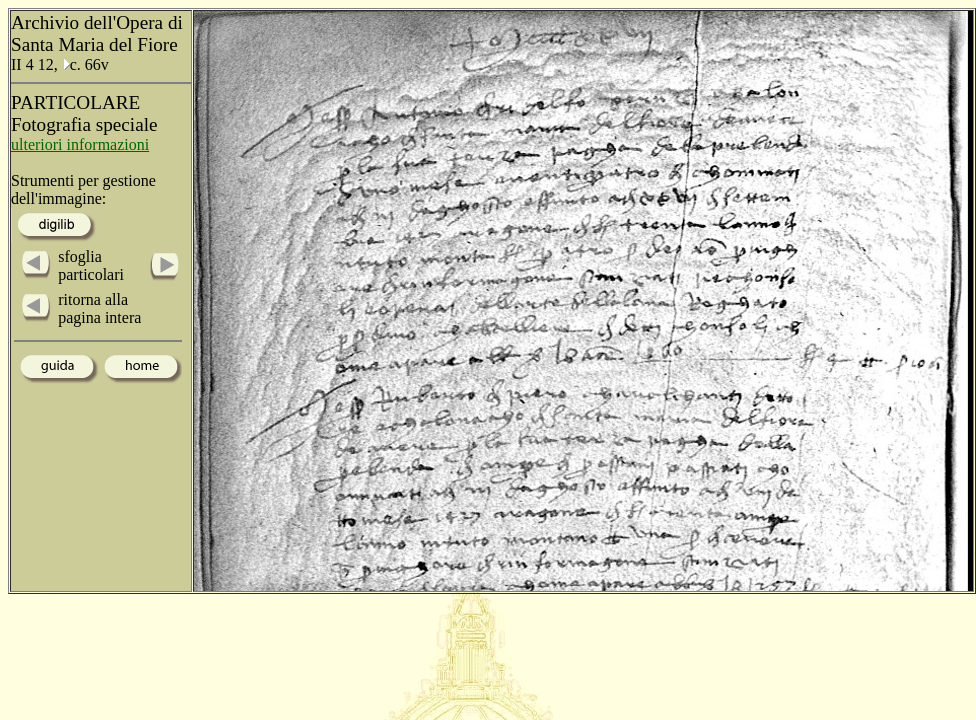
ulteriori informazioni (80, 144)
